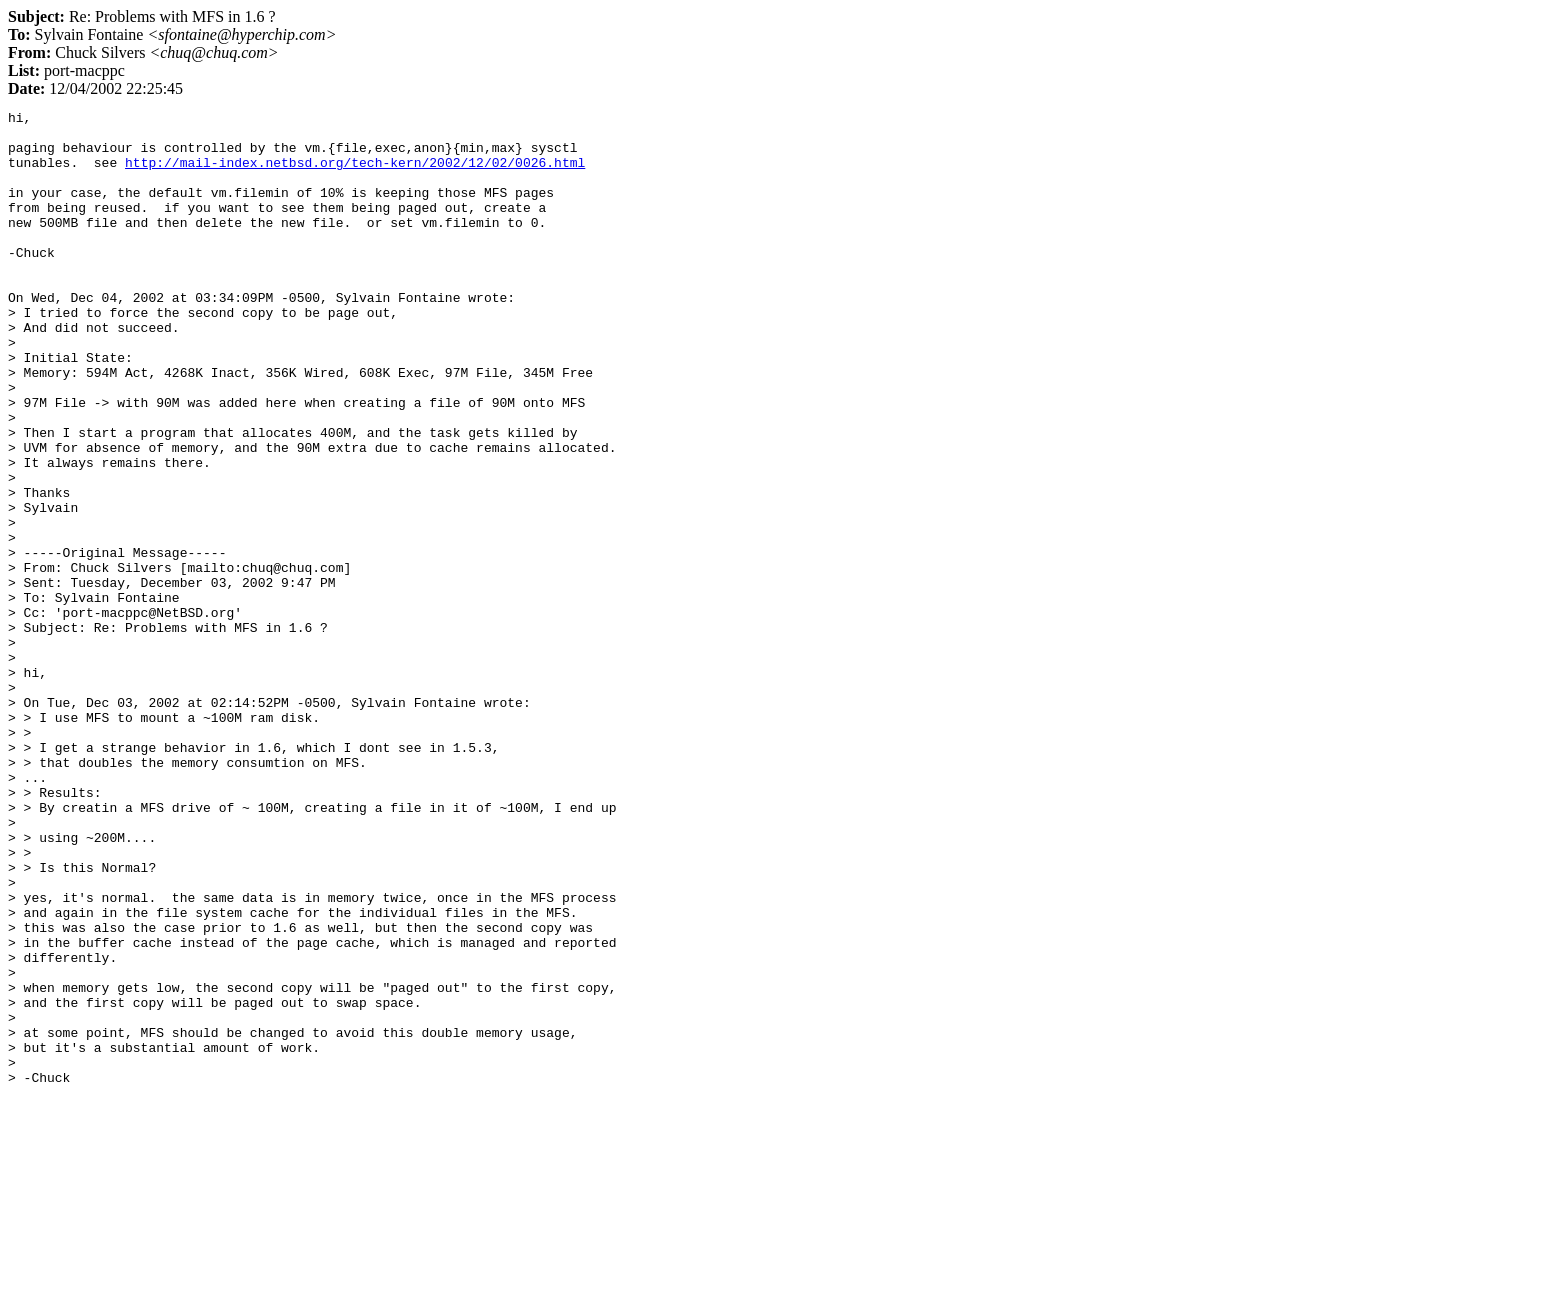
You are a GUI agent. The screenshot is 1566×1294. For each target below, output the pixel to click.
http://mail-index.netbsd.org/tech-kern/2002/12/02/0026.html (355, 174)
